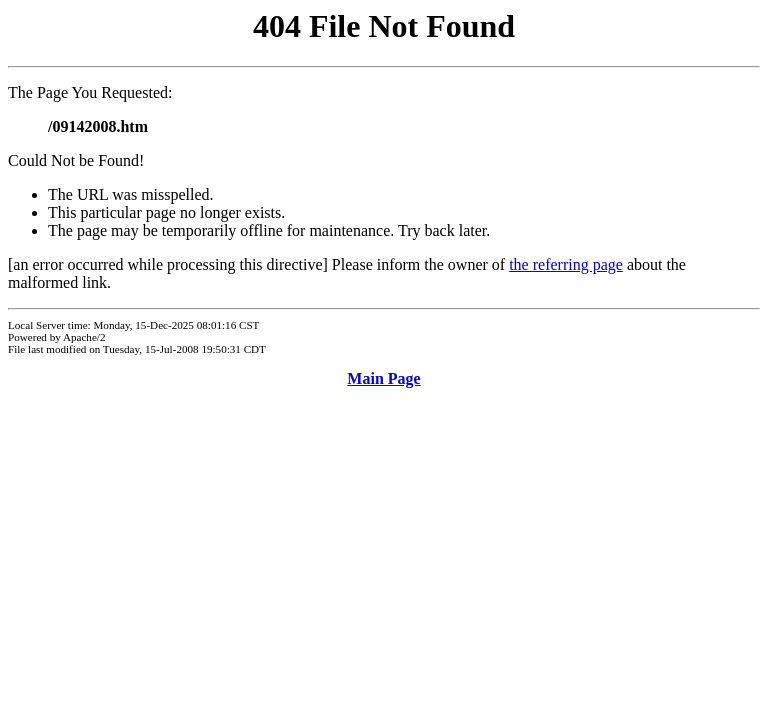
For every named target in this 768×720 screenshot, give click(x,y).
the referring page (566, 264)
